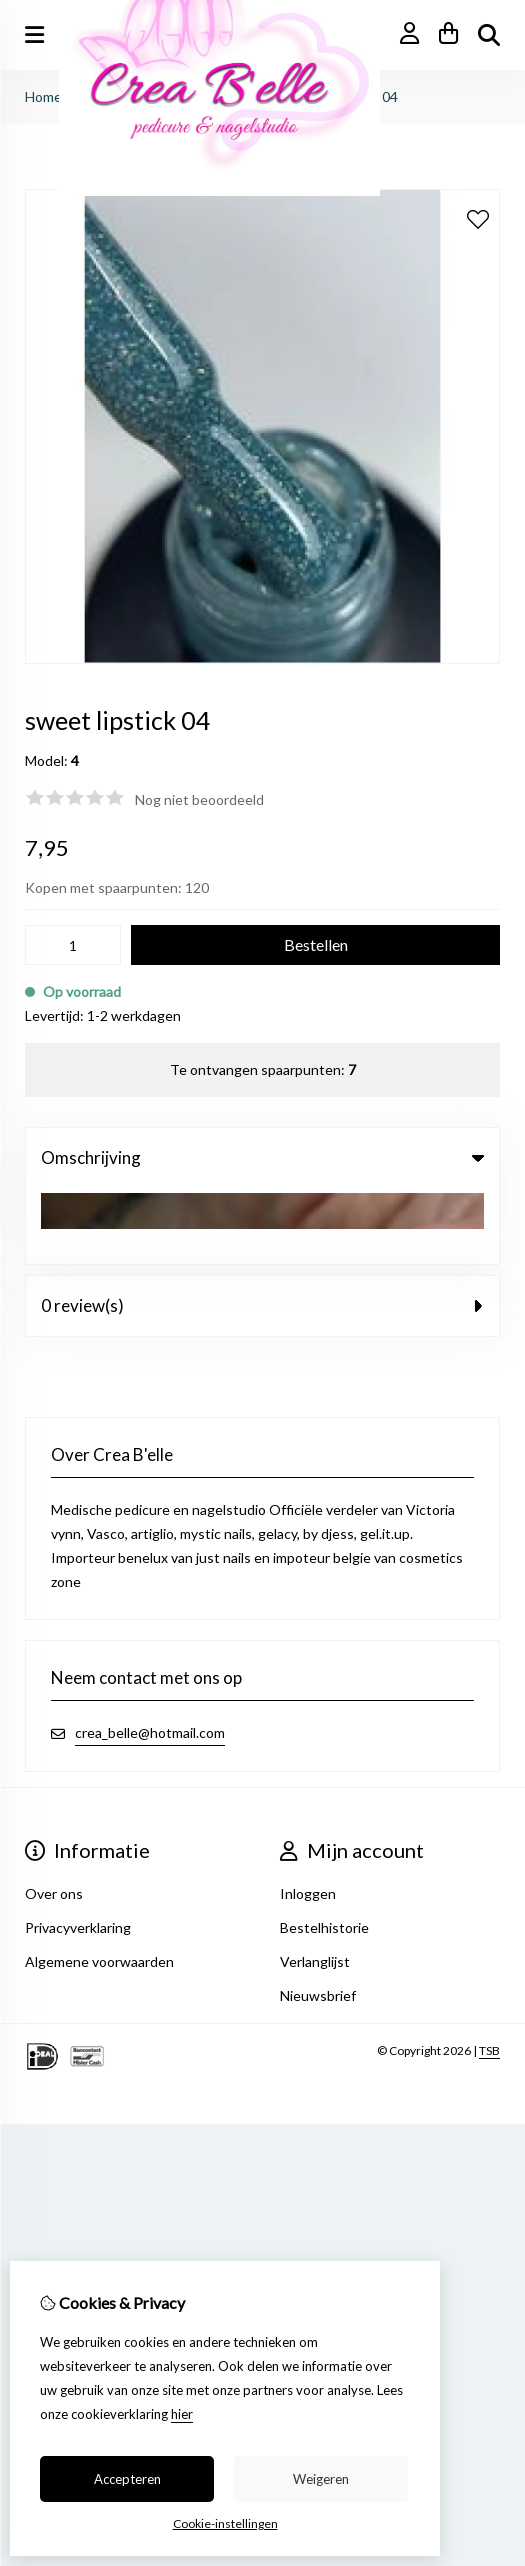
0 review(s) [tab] (262, 1229)
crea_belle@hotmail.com (150, 1656)
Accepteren (127, 2479)
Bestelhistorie (324, 1851)
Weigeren (321, 2479)
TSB (489, 1974)
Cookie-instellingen (225, 2523)
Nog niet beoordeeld (199, 799)
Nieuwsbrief (318, 1919)
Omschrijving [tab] (262, 1157)
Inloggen (308, 1817)
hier (182, 2414)
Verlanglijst (315, 1885)
